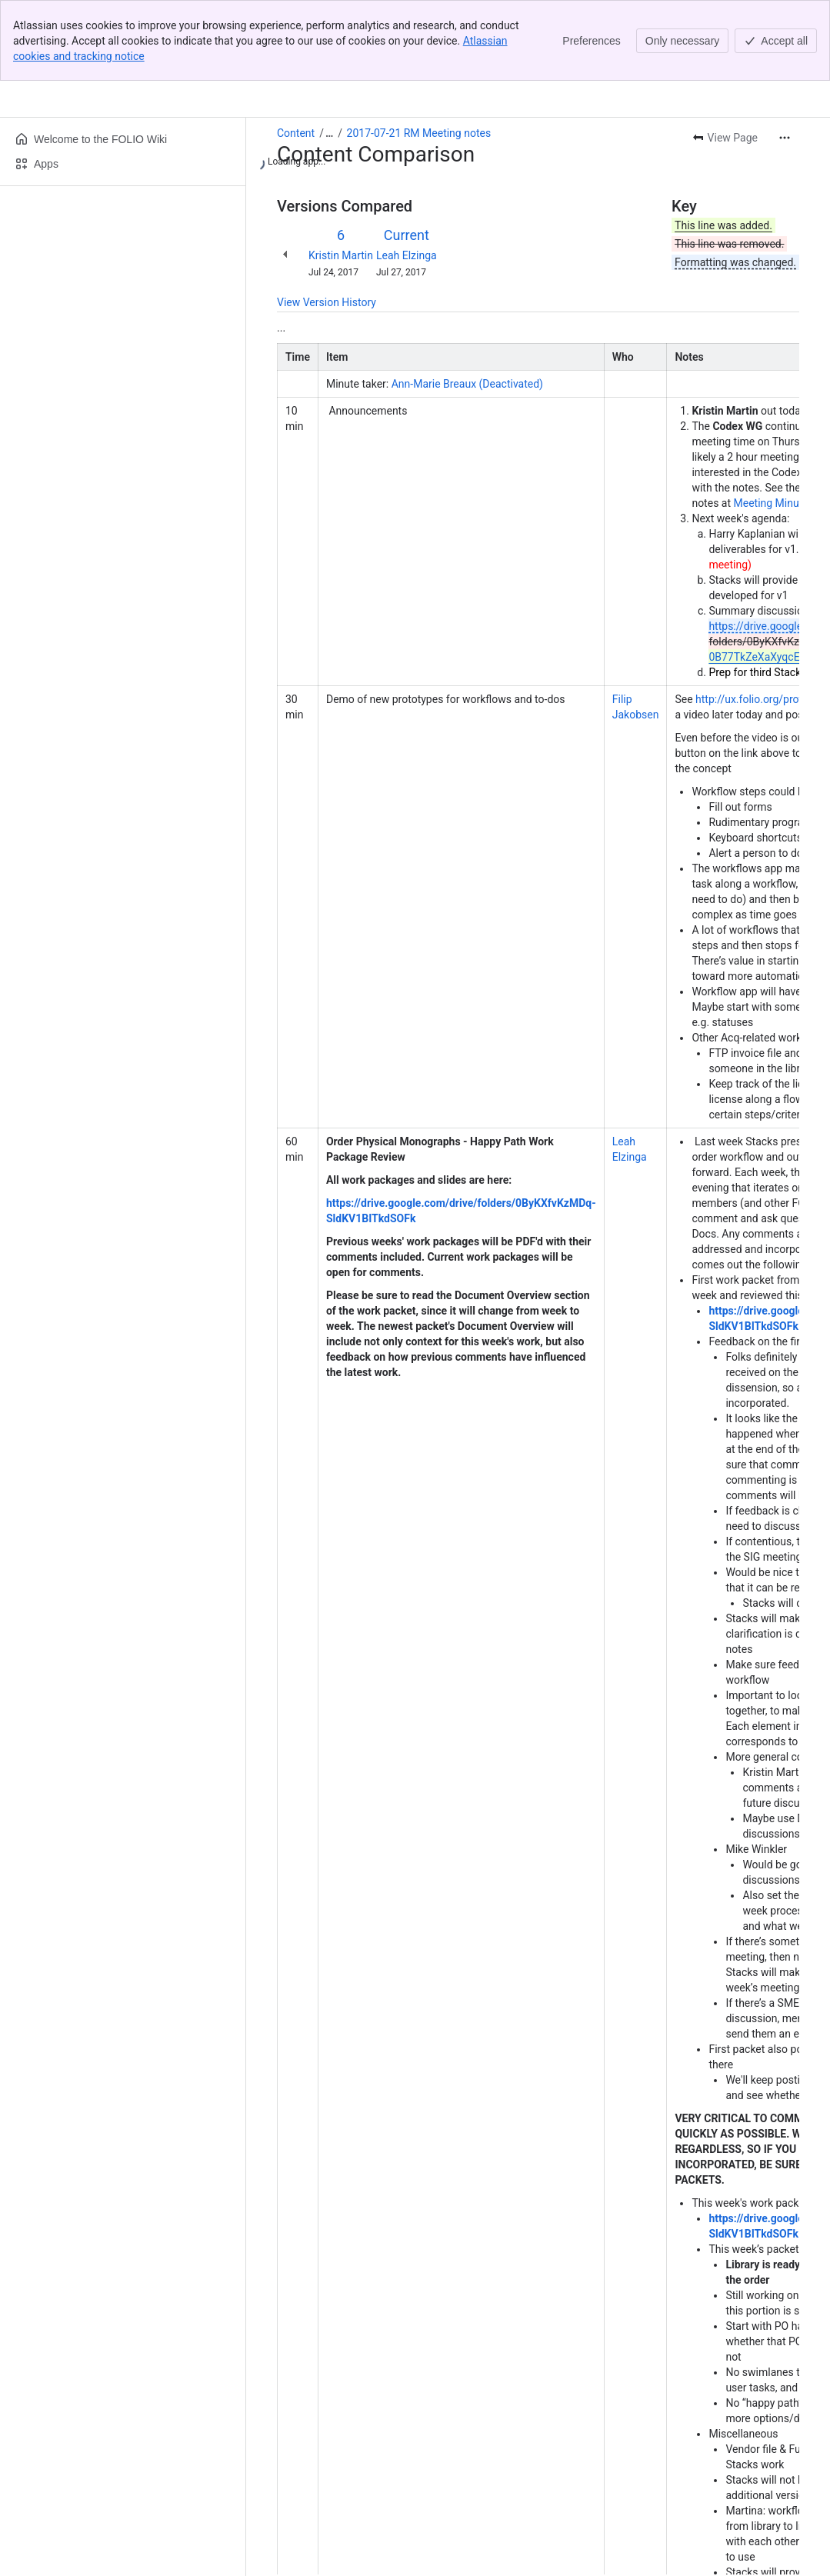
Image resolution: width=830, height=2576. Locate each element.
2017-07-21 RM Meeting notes (419, 52)
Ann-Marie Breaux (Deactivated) (467, 303)
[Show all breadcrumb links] (329, 52)
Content (296, 52)
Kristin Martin (340, 174)
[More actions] (784, 56)
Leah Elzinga (406, 174)
